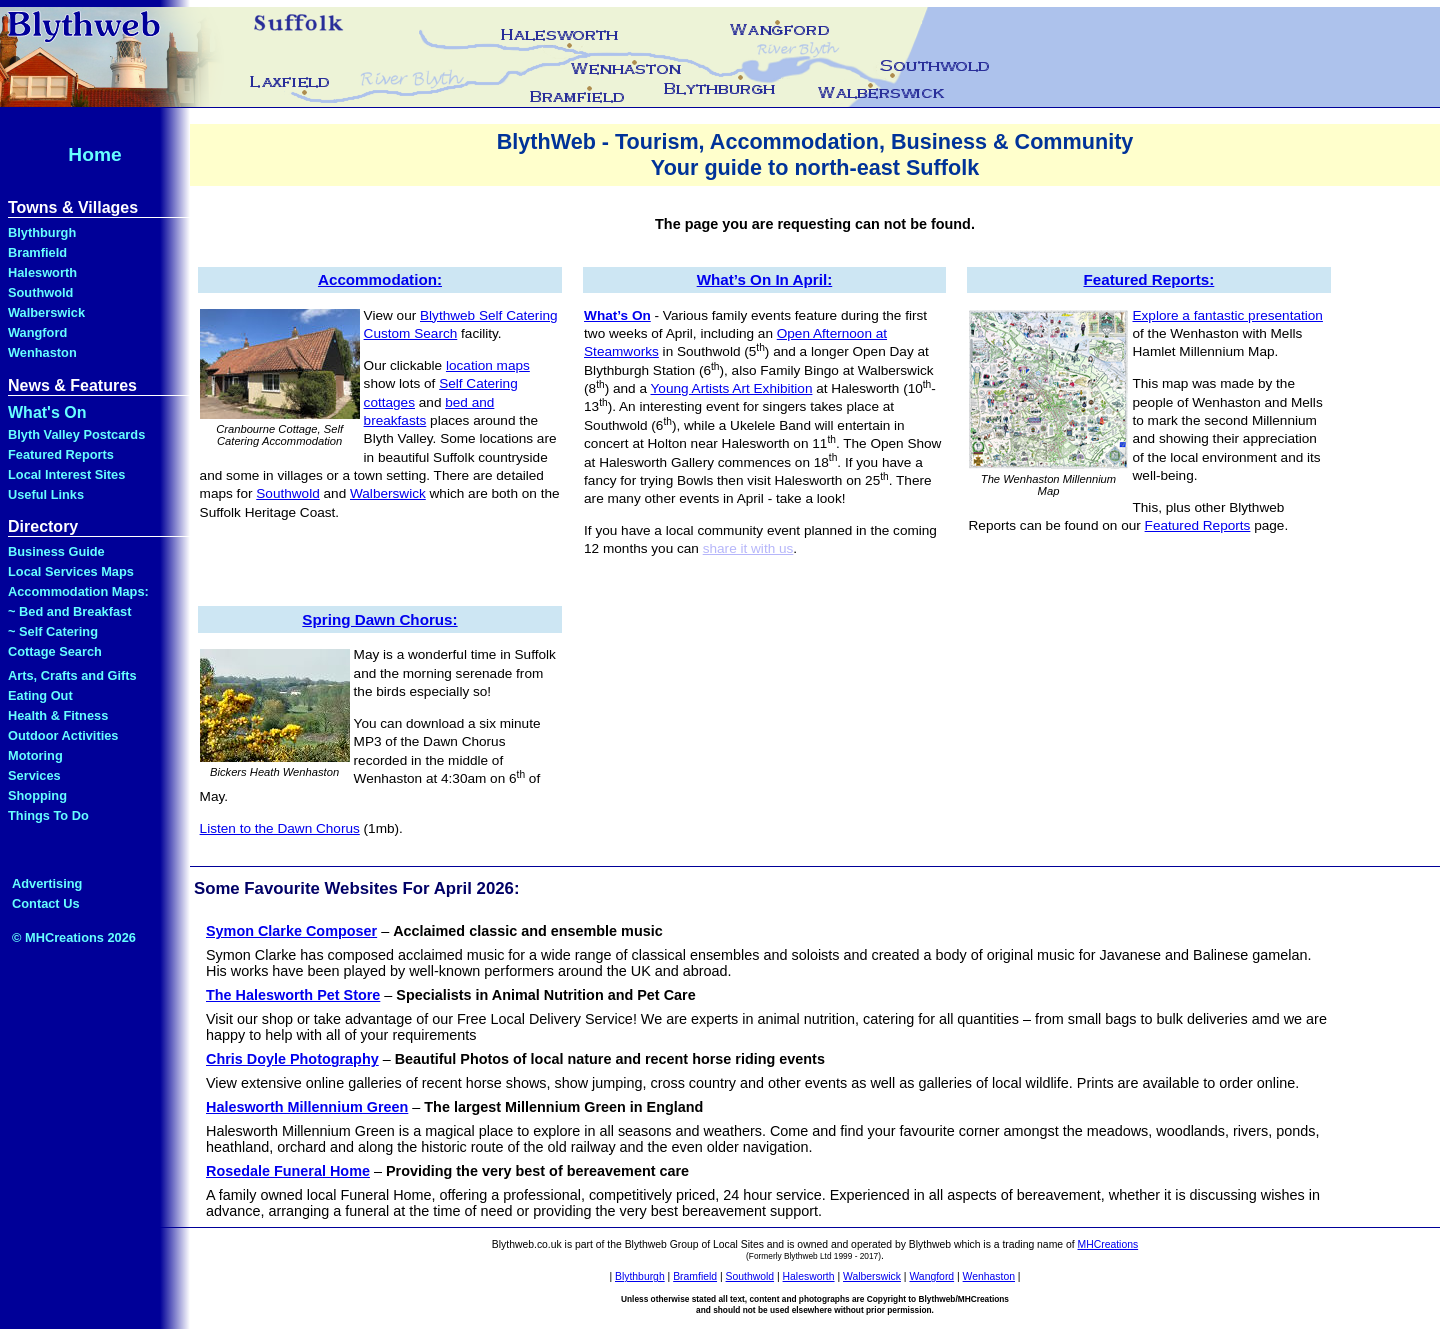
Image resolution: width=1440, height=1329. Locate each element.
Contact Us (46, 903)
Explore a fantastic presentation (1228, 315)
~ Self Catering (53, 631)
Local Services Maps (71, 571)
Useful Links (46, 494)
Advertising (47, 883)
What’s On (617, 315)
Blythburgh (42, 232)
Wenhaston (42, 352)
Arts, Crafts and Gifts (72, 675)
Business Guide (56, 551)
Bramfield (37, 252)
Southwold (40, 292)
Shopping (37, 795)
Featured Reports (61, 454)
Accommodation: (380, 279)
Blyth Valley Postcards (76, 434)
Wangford (37, 332)
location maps (488, 365)
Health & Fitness (58, 715)
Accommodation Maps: (78, 591)
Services (34, 775)
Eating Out (40, 695)
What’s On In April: (765, 279)
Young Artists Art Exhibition (732, 388)
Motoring (35, 755)
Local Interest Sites (66, 474)
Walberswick (46, 312)
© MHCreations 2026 (74, 937)
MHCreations (1108, 1244)
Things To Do (48, 815)
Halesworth (42, 272)
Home (94, 154)
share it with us (748, 548)
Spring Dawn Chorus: (379, 619)
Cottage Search (55, 651)
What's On (47, 412)
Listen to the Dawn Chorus (280, 828)
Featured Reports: (1148, 279)
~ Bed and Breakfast (69, 611)
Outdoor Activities (63, 735)
